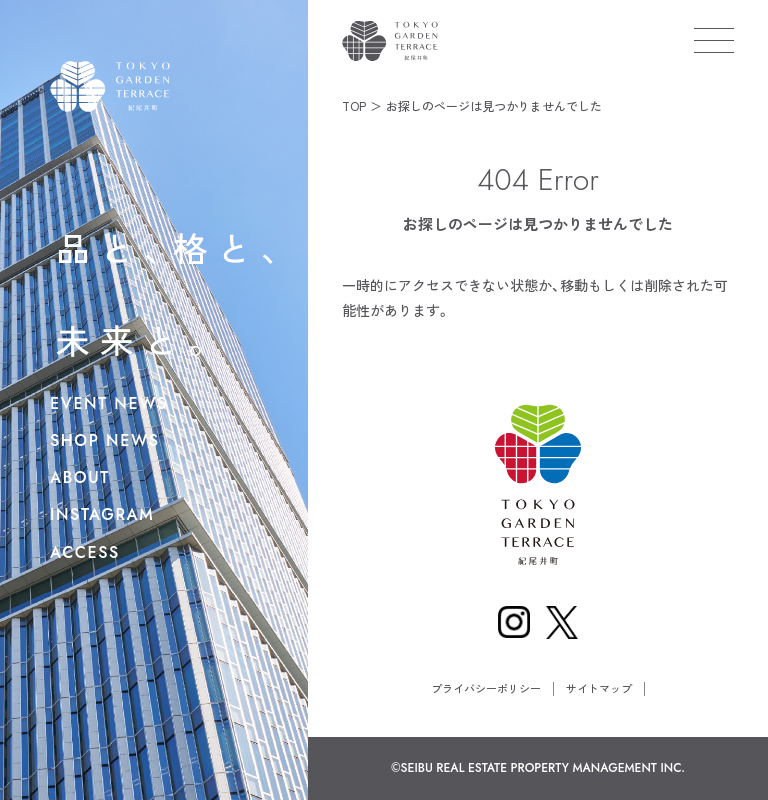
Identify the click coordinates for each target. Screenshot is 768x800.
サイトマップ (599, 688)
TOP (354, 105)
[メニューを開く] (714, 40)
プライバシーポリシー (486, 688)
